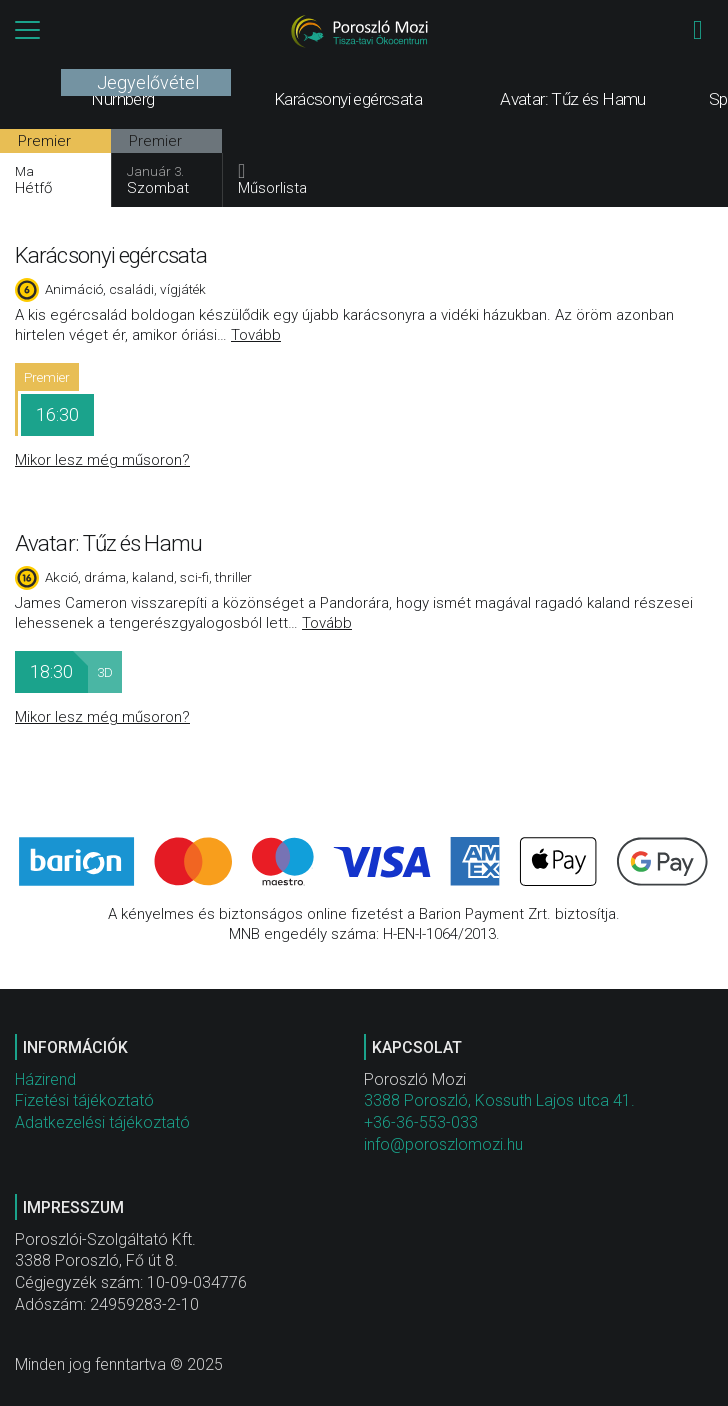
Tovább (256, 335)
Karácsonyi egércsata (111, 255)
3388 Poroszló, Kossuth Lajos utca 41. (499, 1100)
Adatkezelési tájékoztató (102, 1122)
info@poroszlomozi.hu (443, 1144)
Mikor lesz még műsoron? (102, 460)
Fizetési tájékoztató (84, 1100)
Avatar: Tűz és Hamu (108, 543)
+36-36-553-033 (421, 1122)
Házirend (45, 1079)
